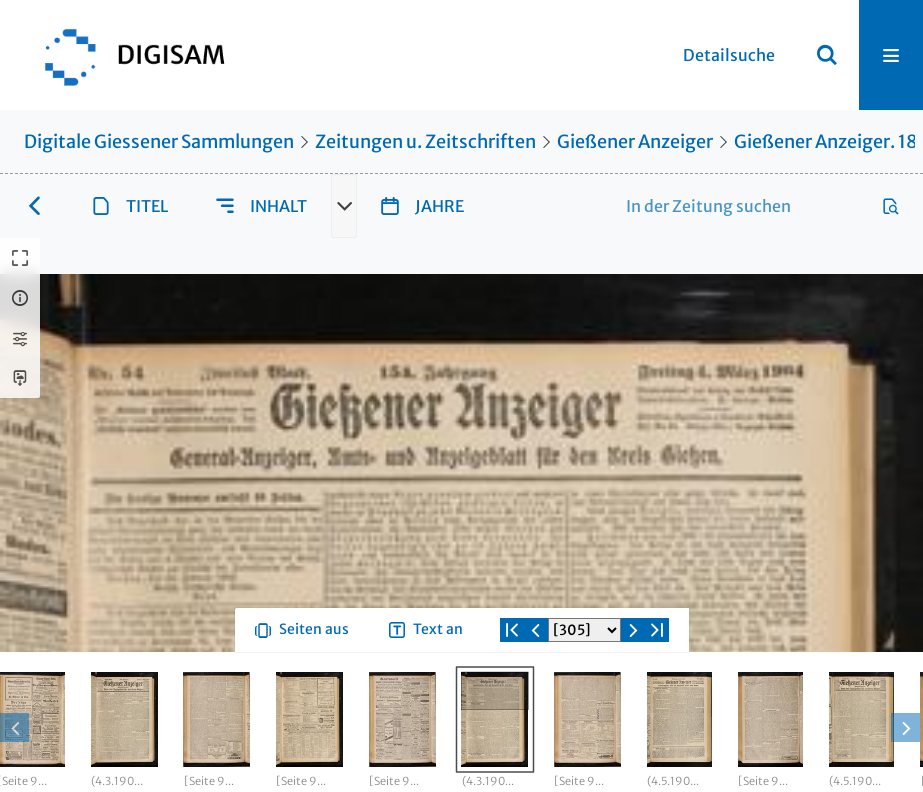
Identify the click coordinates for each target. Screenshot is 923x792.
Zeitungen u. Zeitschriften (425, 141)
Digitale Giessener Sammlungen (159, 141)
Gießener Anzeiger (635, 141)
